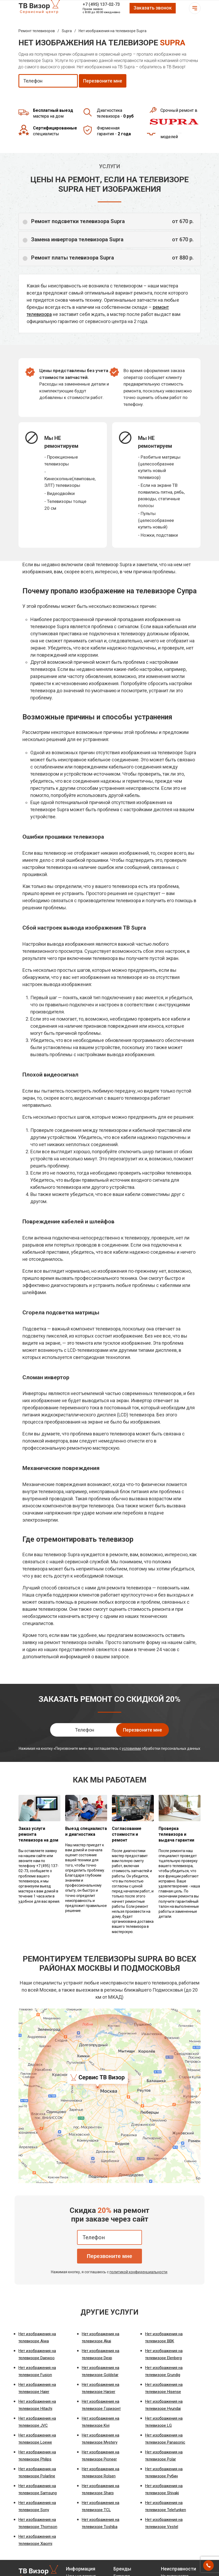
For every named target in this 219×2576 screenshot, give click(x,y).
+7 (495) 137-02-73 (101, 4)
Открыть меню (195, 8)
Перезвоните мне (109, 2256)
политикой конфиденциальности (138, 2272)
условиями (131, 1748)
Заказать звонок (153, 8)
